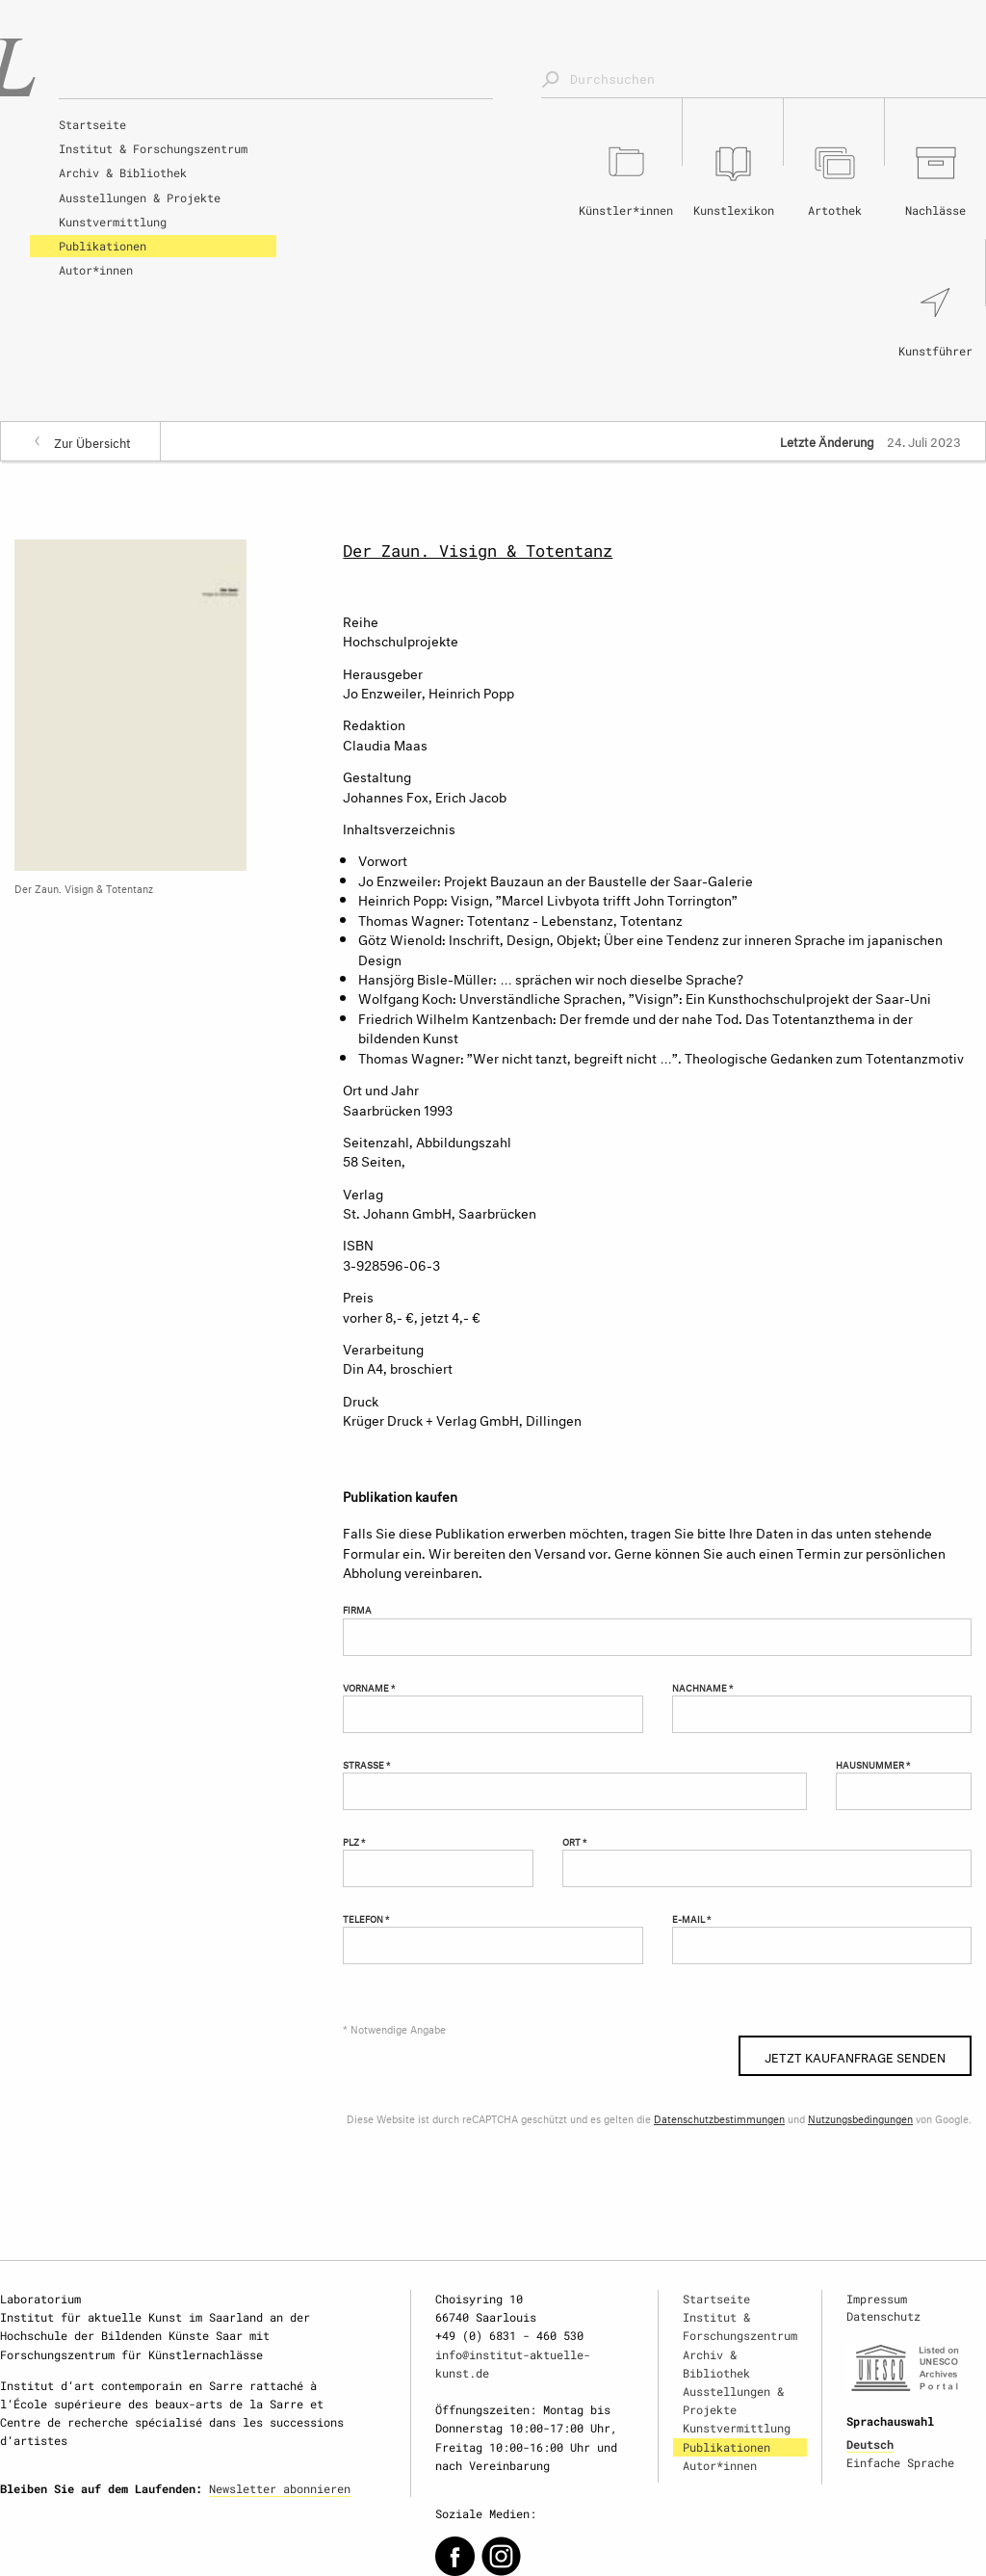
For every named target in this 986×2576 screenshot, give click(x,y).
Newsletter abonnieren (279, 2488)
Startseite (92, 124)
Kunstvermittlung (113, 221)
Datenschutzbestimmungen (719, 2118)
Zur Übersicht (92, 441)
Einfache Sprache (900, 2462)
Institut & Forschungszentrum (153, 148)
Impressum (876, 2298)
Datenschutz (883, 2316)
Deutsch (870, 2444)
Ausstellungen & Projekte (140, 197)
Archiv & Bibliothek (123, 172)
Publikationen (102, 245)
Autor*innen (96, 269)
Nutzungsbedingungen (860, 2118)
